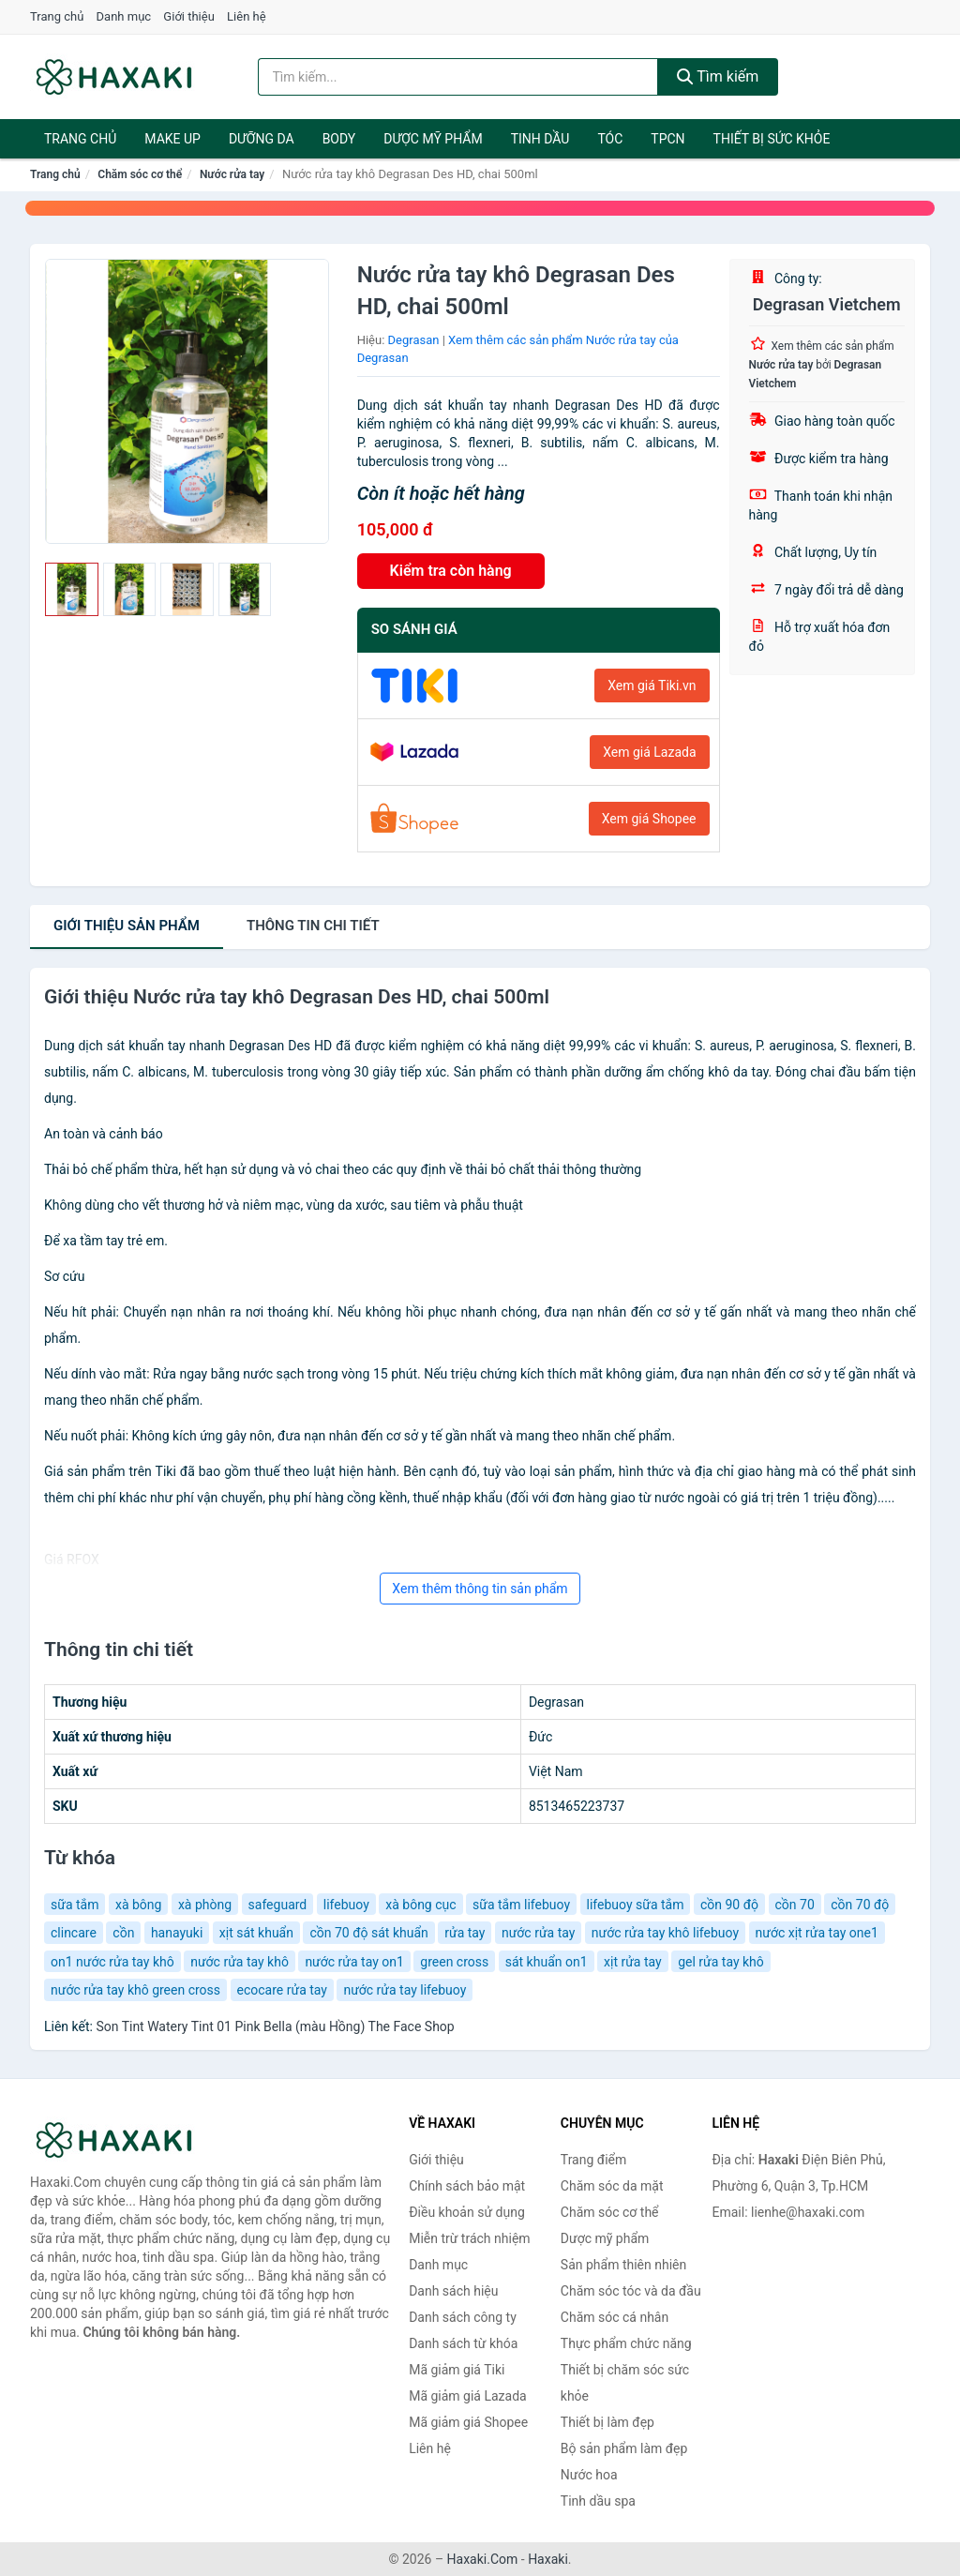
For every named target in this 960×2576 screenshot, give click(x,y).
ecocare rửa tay (282, 1989)
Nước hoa (589, 2474)
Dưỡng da (261, 138)
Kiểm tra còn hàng (451, 571)
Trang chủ (56, 16)
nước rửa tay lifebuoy (404, 1989)
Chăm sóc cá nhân (614, 2317)
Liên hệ (246, 16)
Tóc (609, 138)
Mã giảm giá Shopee (468, 2422)
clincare (74, 1932)
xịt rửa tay (633, 1961)
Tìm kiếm (718, 76)
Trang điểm (593, 2159)
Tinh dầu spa (598, 2500)
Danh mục (124, 16)
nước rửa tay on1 (354, 1961)
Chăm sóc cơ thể (140, 174)
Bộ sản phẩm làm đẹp (624, 2448)
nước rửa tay (538, 1932)
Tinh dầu (540, 138)
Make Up (172, 138)
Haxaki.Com (482, 2559)
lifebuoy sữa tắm (635, 1904)
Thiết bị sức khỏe (772, 138)
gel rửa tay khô (721, 1961)
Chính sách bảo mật (467, 2185)
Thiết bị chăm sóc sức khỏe (625, 2382)
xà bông (138, 1904)
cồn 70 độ (860, 1904)
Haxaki (548, 2559)
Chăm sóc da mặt (612, 2185)
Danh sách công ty (463, 2317)
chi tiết (313, 925)
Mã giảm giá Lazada (468, 2395)
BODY (339, 138)
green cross (454, 1961)
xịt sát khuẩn (256, 1932)
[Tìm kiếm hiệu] (458, 77)
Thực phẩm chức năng (626, 2343)
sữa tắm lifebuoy (521, 1904)
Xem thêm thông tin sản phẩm (479, 1588)
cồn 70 (795, 1904)
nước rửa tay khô (239, 1961)
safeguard (278, 1904)
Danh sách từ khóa (463, 2343)
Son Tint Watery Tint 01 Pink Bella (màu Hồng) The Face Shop (275, 2026)
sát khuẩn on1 (546, 1961)
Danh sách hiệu (453, 2290)
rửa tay (464, 1932)
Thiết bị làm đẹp (607, 2422)
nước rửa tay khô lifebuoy (665, 1932)
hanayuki (176, 1932)
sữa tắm (74, 1904)
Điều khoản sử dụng (467, 2212)
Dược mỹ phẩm (432, 138)
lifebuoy (346, 1904)
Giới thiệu (188, 16)
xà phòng (205, 1904)
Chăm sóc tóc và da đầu (631, 2290)
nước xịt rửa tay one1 (817, 1932)
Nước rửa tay (232, 174)
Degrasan (414, 340)
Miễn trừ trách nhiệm (469, 2238)
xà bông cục (420, 1904)
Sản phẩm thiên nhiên (623, 2264)
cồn (123, 1932)
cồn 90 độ (729, 1904)
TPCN (667, 138)
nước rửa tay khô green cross (135, 1989)
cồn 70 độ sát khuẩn (368, 1932)
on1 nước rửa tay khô (112, 1961)
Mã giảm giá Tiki (456, 2369)
